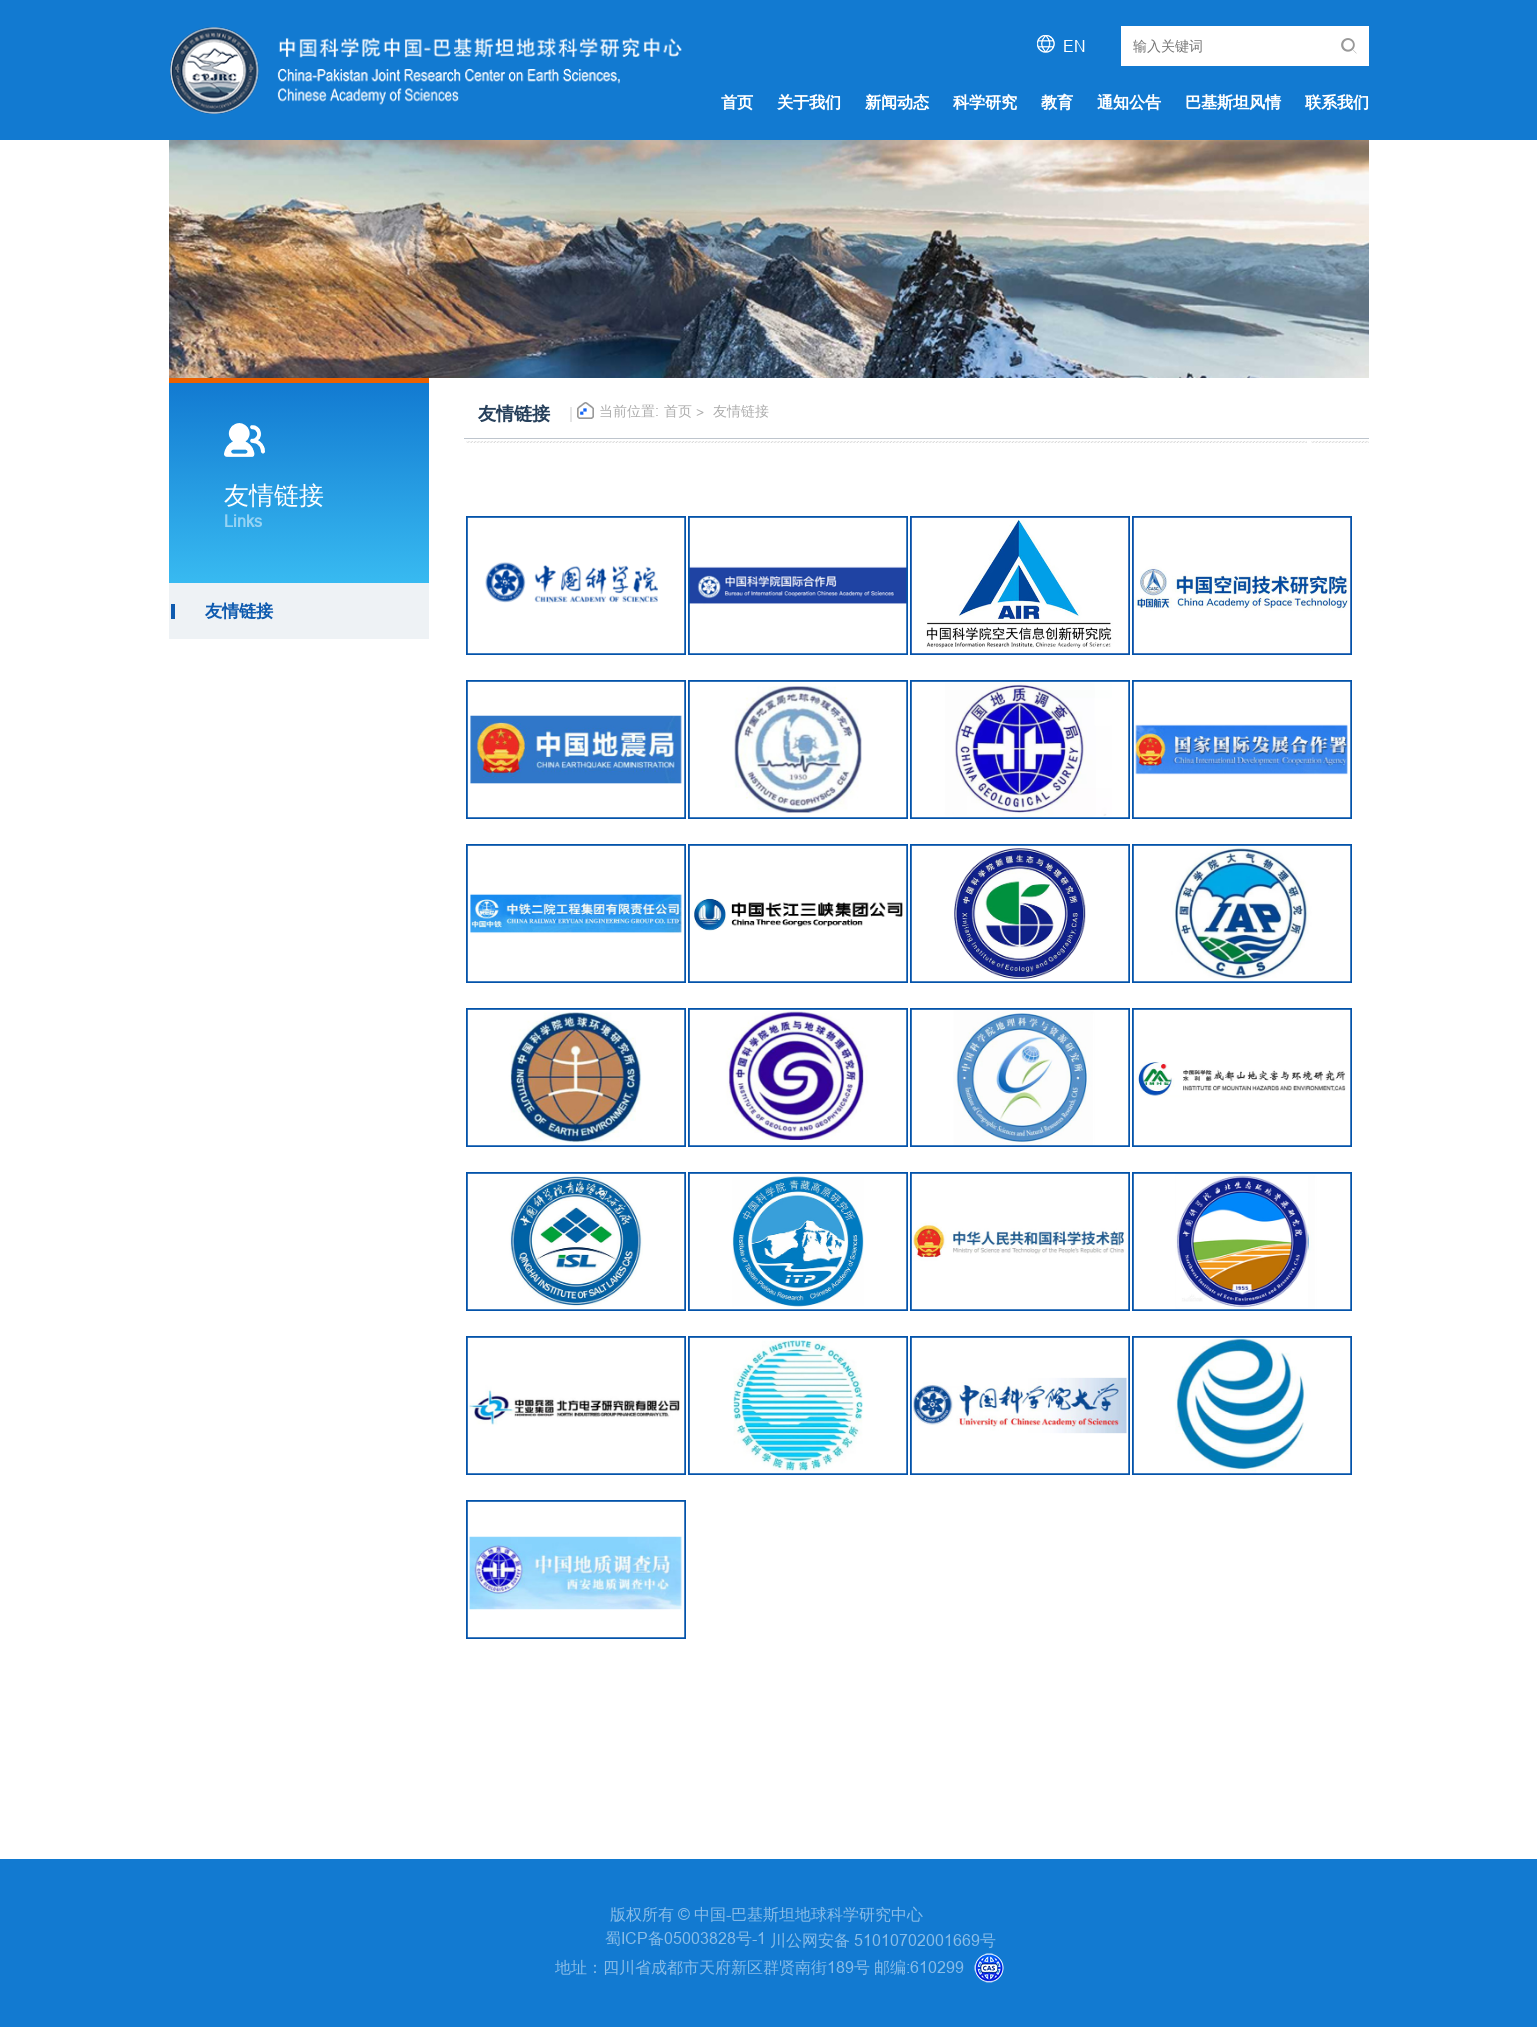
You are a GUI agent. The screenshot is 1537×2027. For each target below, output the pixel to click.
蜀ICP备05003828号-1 (687, 1938)
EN (1074, 46)
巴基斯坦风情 (1233, 102)
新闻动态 (897, 102)
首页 (737, 102)
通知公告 (1129, 102)
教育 (1057, 102)
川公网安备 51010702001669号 (883, 1940)
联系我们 (1337, 102)
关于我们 (809, 102)
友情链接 (741, 411)
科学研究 (985, 102)
